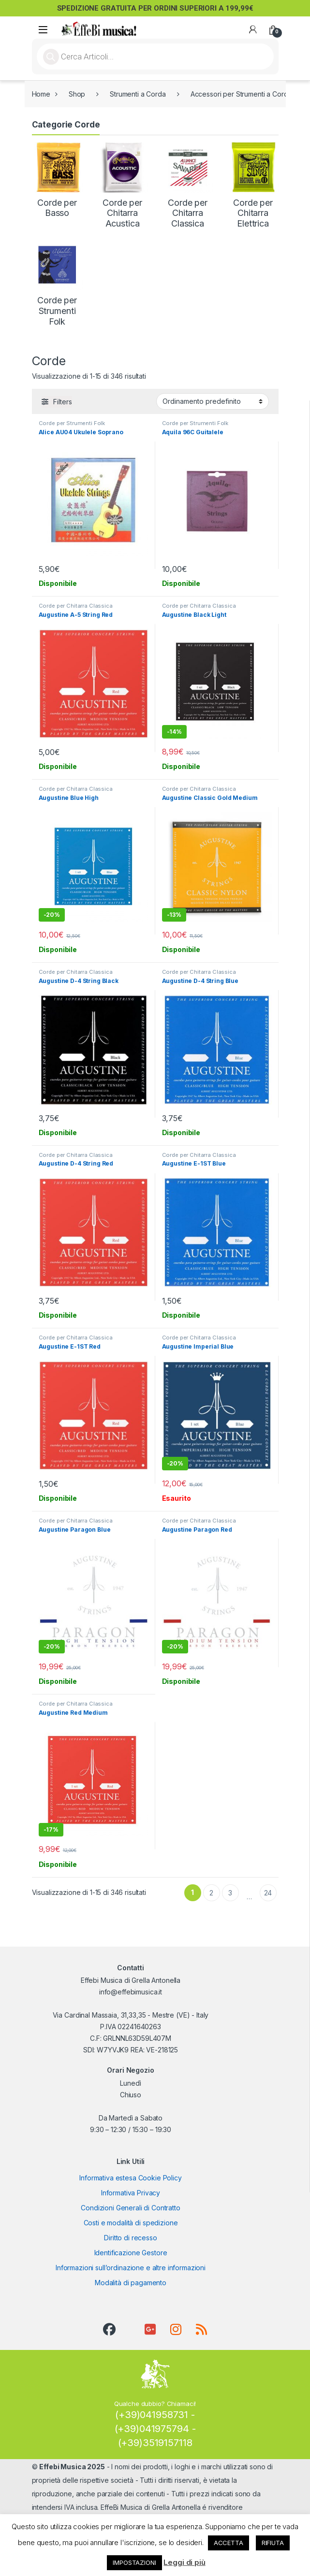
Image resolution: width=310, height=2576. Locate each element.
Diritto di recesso (130, 2238)
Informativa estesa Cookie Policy (130, 2178)
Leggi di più (184, 2562)
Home (41, 94)
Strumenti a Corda (138, 94)
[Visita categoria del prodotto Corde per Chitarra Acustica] (122, 185)
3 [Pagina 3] (230, 1893)
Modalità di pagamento (130, 2282)
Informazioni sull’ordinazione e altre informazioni (131, 2267)
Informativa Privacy (130, 2193)
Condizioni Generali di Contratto (130, 2208)
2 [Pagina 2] (211, 1893)
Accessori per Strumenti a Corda (241, 94)
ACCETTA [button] (228, 2543)
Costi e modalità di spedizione (131, 2223)
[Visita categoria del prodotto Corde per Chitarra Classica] (187, 185)
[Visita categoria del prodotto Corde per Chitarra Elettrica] (253, 185)
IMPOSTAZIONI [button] (134, 2562)
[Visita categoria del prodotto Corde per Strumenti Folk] (57, 283)
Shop (77, 94)
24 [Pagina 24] (268, 1893)
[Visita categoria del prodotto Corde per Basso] (57, 180)
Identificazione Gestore (130, 2253)
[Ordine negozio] (212, 401)
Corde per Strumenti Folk (72, 423)
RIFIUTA (273, 2543)
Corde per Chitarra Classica (76, 605)
